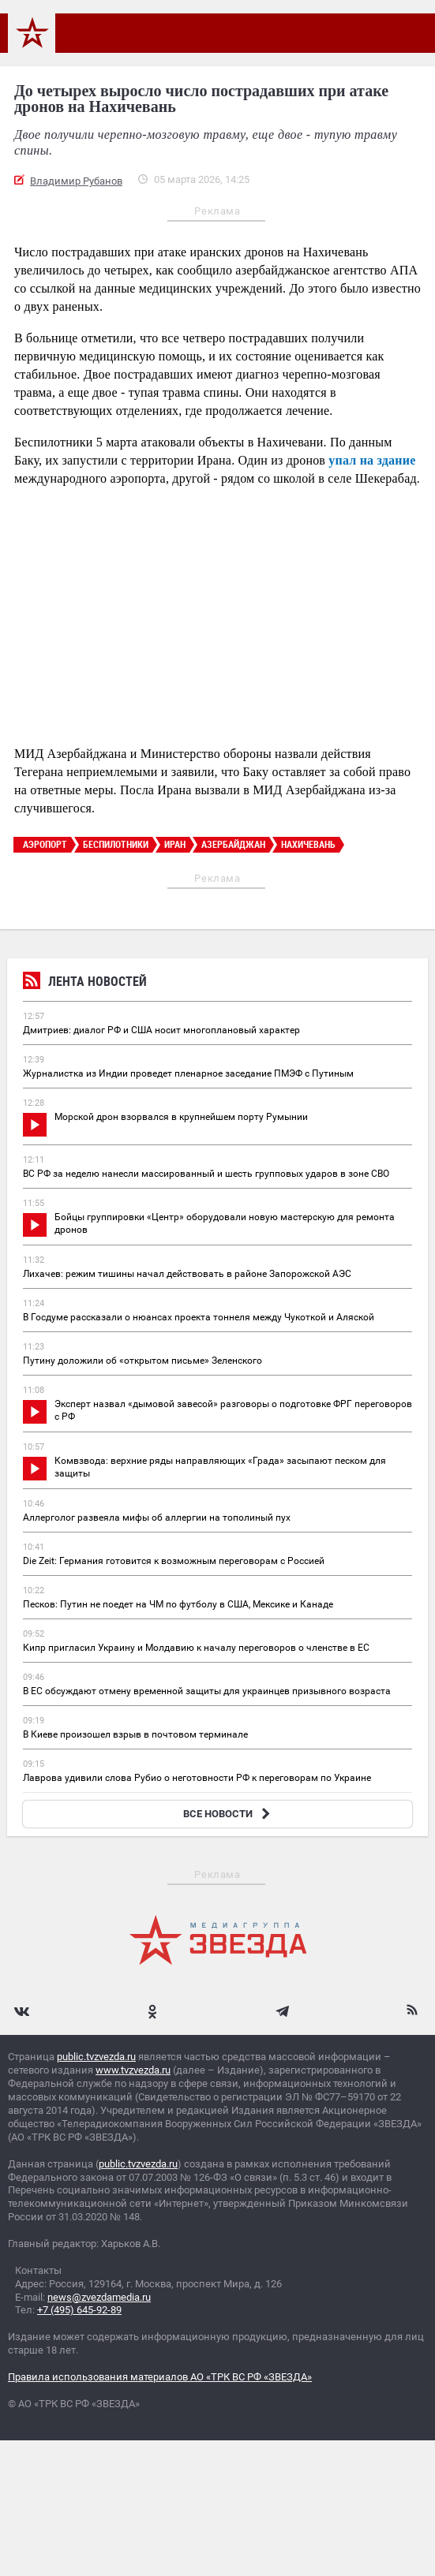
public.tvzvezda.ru (96, 2057)
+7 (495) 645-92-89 (79, 2310)
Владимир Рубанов (76, 181)
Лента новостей (85, 983)
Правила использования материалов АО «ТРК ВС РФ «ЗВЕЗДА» (160, 2377)
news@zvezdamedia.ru (99, 2297)
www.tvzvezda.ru (133, 2070)
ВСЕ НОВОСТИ (228, 1814)
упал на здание (371, 460)
